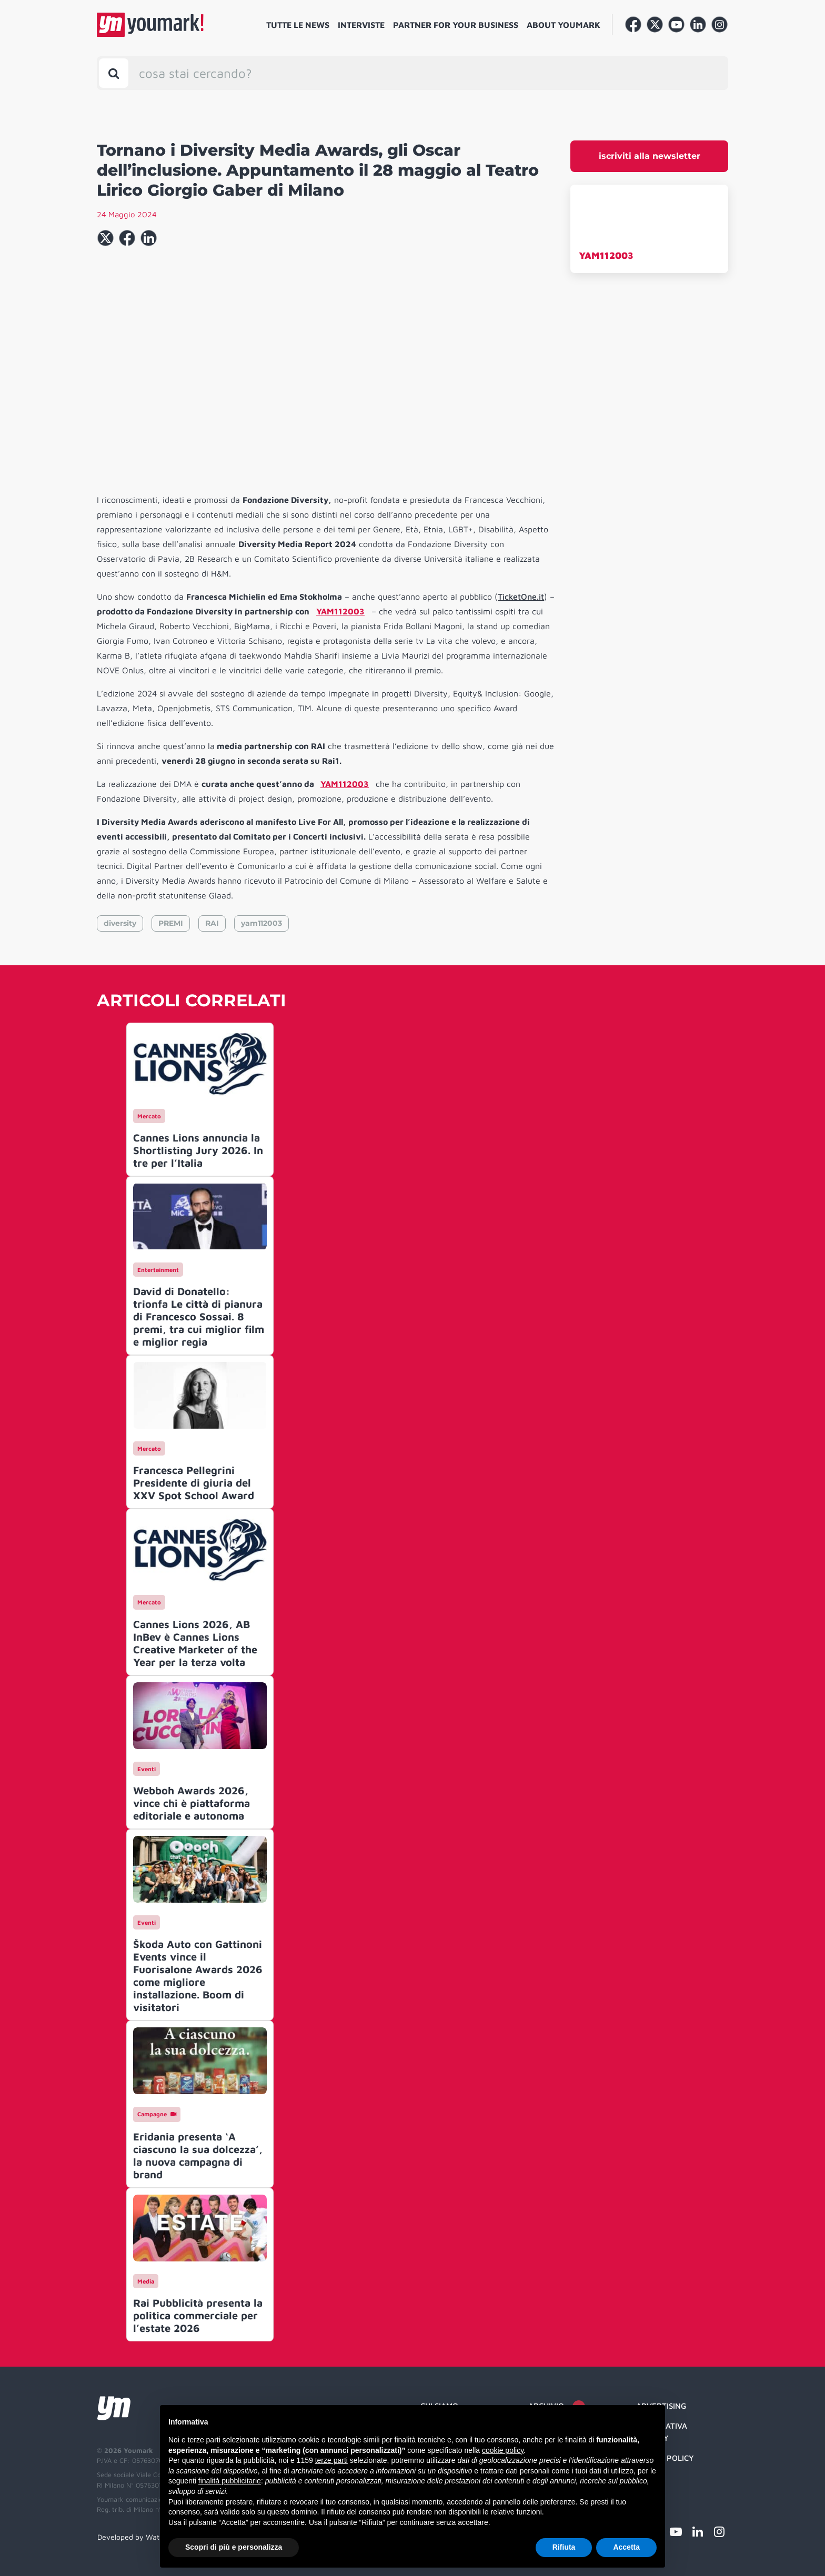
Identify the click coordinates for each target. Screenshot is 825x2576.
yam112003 (261, 923)
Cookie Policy (665, 2457)
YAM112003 (606, 255)
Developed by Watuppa (136, 2536)
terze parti (331, 2460)
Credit (649, 2478)
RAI (212, 923)
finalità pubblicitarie (229, 2481)
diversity (120, 923)
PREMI (170, 923)
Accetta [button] (626, 2547)
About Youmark (563, 24)
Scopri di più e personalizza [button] (233, 2547)
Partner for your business (455, 24)
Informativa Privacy (661, 2431)
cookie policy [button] (503, 2450)
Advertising (661, 2405)
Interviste (361, 24)
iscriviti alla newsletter (649, 156)
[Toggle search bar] (113, 73)
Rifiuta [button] (564, 2547)
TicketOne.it (521, 596)
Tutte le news (297, 24)
